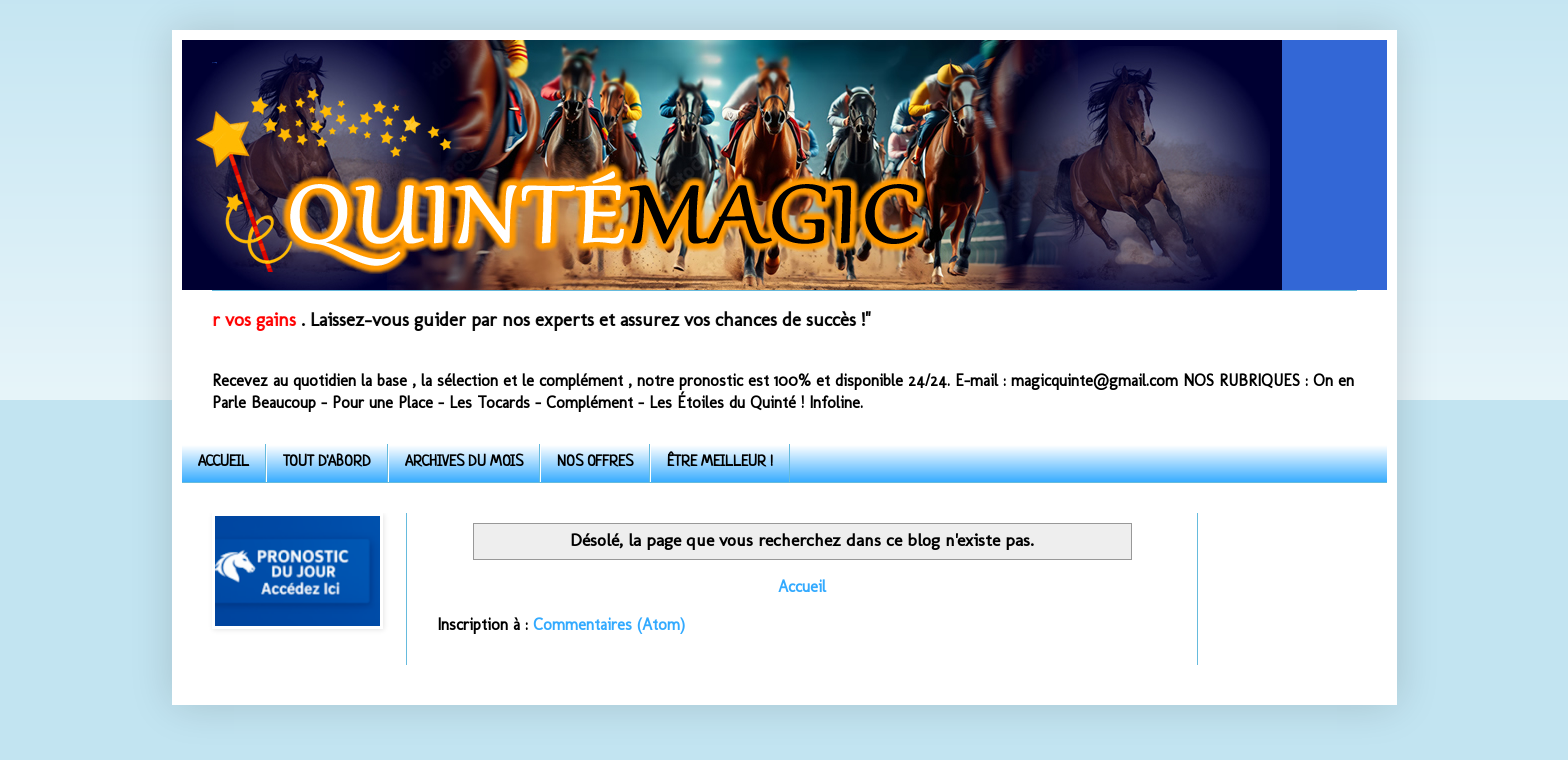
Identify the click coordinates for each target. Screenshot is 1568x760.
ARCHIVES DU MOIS (464, 462)
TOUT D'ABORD (327, 462)
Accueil (802, 586)
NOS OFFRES (595, 462)
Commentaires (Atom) (609, 624)
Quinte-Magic (214, 62)
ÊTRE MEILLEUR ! (720, 462)
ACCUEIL (223, 462)
